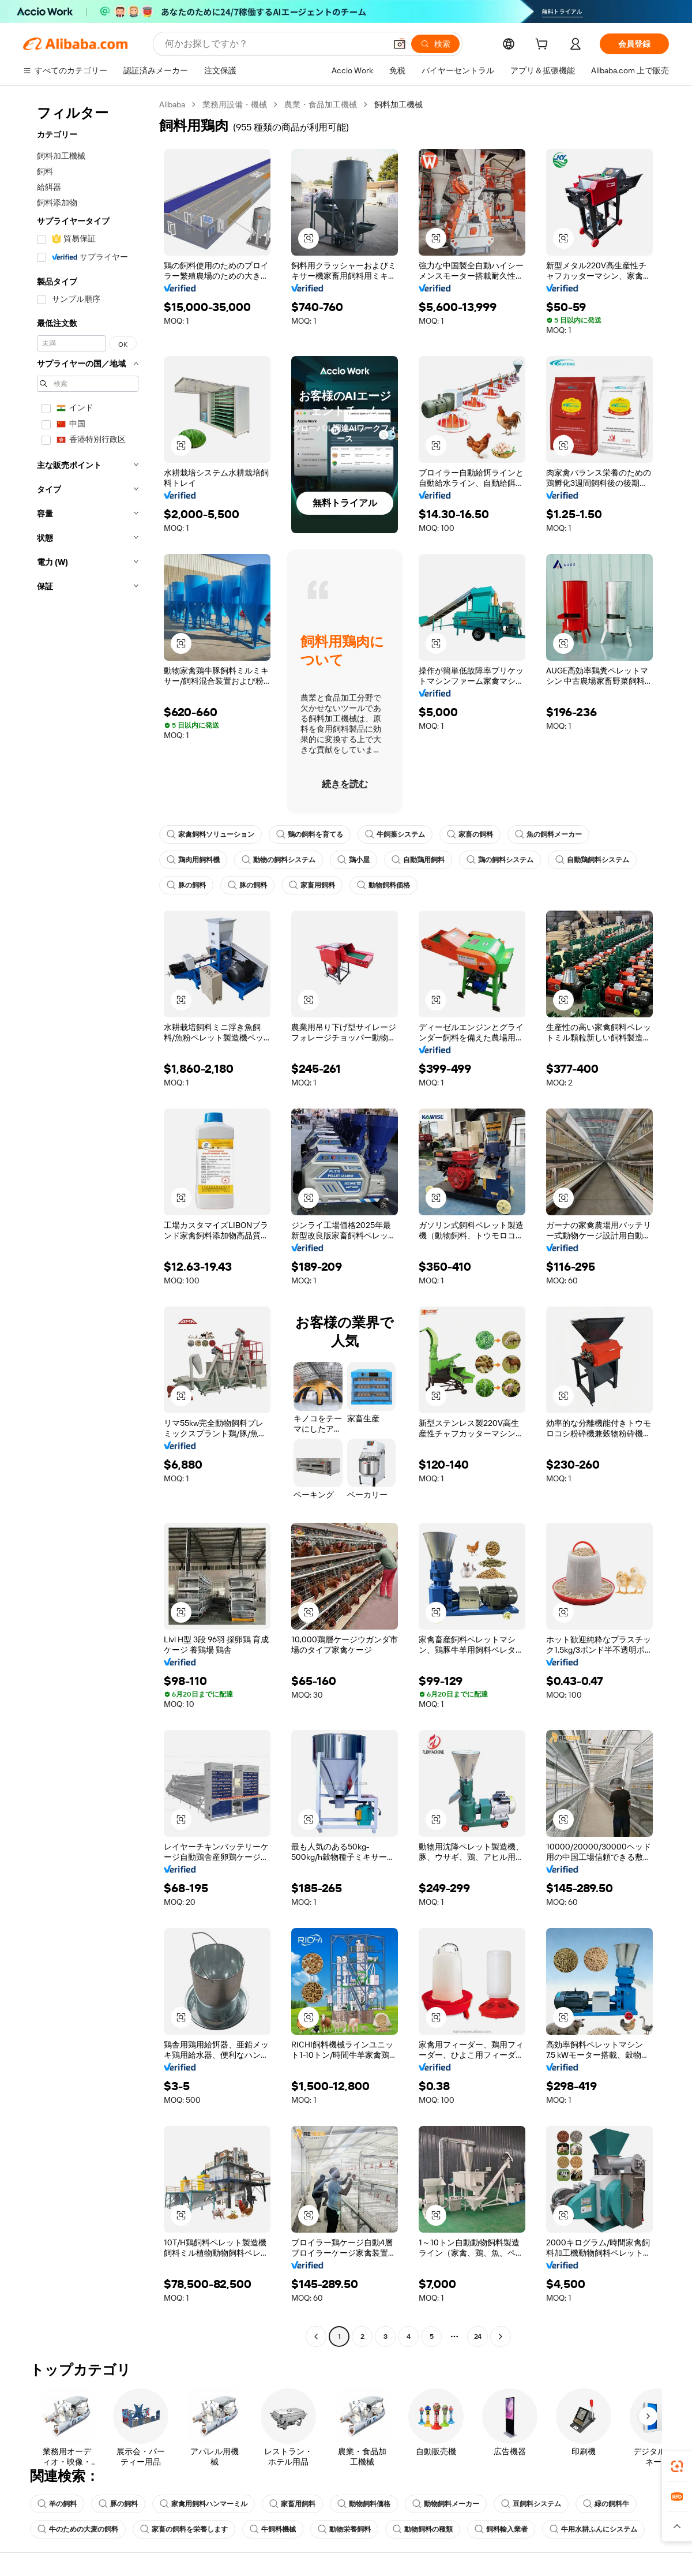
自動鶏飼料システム (592, 859)
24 (478, 2336)
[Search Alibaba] (274, 44)
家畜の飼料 (470, 834)
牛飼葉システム (395, 834)
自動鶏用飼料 (418, 859)
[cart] (543, 45)
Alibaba (172, 104)
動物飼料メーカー (445, 2503)
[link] (677, 2466)
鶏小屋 (353, 859)
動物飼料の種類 (423, 2529)
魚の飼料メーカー (548, 834)
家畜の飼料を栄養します (184, 2529)
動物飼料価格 (383, 885)
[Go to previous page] (316, 2336)
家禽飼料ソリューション (210, 834)
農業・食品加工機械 (320, 104)
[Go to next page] (500, 2336)
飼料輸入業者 (501, 2529)
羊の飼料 (57, 2503)
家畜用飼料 (312, 885)
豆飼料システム (531, 2503)
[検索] (435, 44)
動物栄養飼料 (344, 2529)
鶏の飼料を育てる (309, 834)
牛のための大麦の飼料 (77, 2529)
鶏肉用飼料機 (193, 859)
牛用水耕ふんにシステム (593, 2529)
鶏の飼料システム (500, 859)
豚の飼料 (186, 885)
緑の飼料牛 (606, 2503)
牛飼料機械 (273, 2529)
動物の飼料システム (278, 859)
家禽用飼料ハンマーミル (203, 2503)
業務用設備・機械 (234, 104)
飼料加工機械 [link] (398, 104)
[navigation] (87, 1222)
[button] (400, 44)
